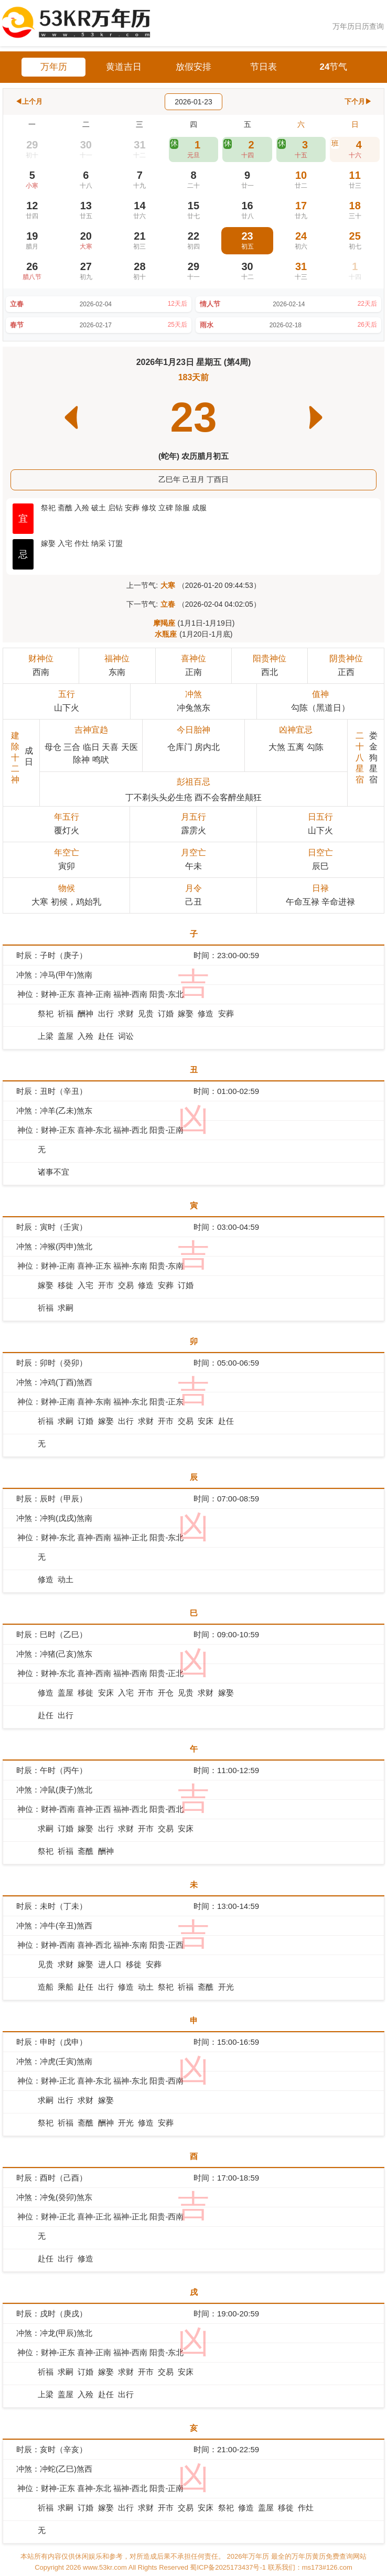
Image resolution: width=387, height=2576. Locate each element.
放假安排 (193, 67)
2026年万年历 (249, 2556)
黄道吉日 (124, 67)
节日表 (263, 67)
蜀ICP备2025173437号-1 (228, 2567)
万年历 (53, 67)
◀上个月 (28, 101)
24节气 (334, 67)
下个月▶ (358, 101)
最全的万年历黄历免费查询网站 (319, 2556)
